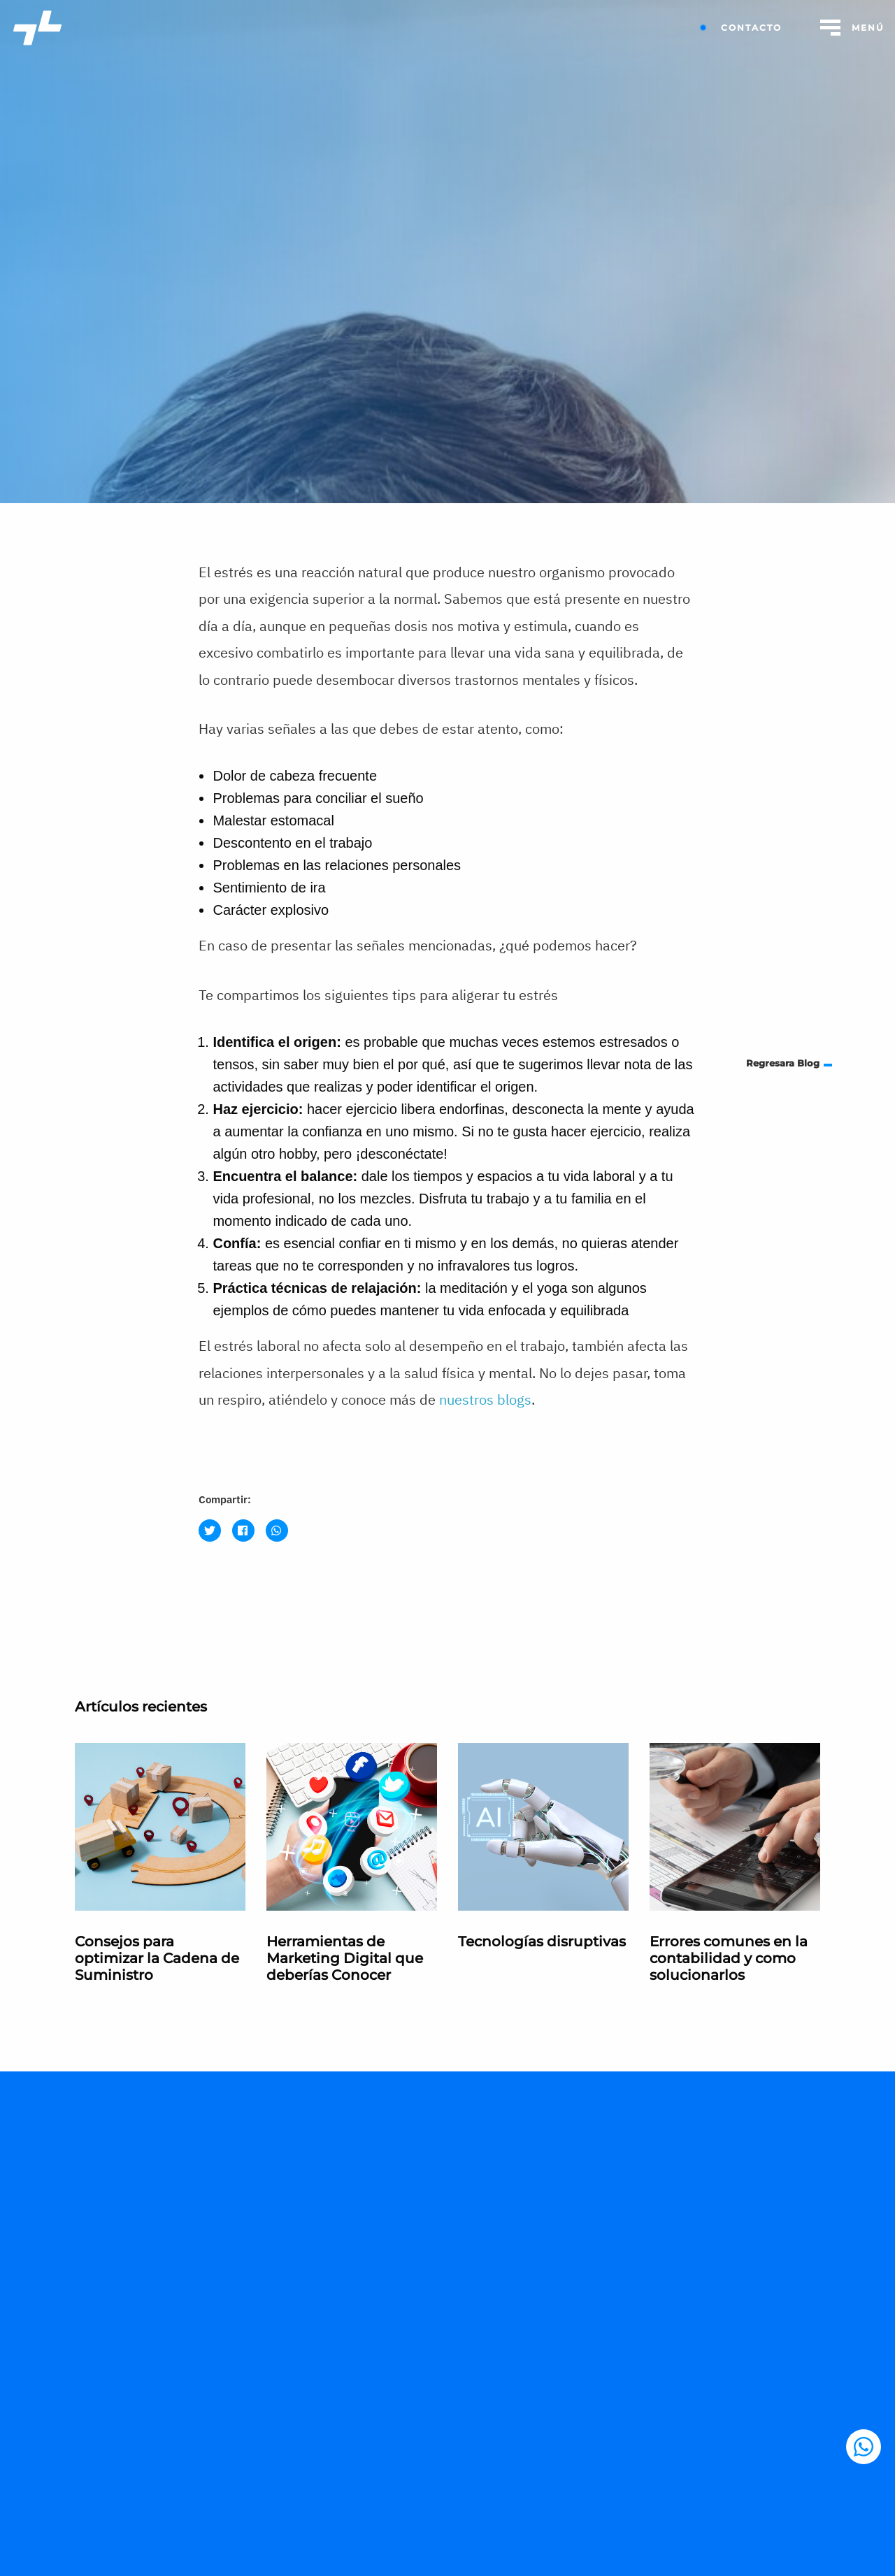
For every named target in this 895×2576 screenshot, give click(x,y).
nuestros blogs (485, 1399)
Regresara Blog (782, 1063)
